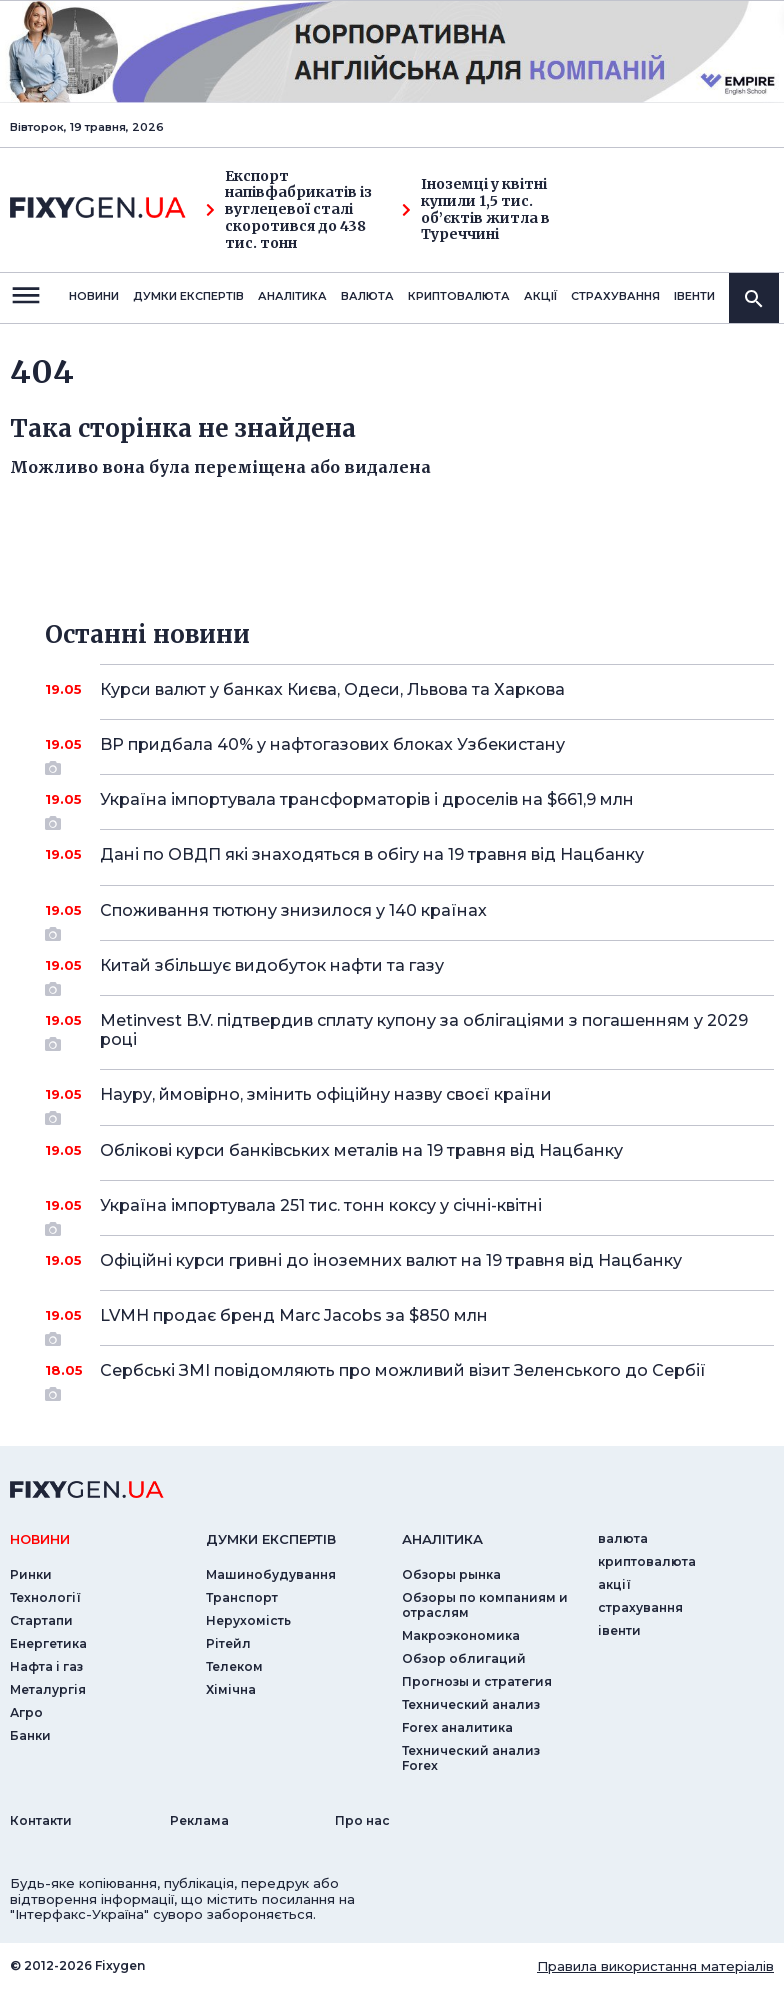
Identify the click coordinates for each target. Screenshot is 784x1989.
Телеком (234, 1666)
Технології (45, 1597)
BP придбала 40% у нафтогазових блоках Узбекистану (409, 752)
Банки (30, 1735)
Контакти (41, 1820)
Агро (26, 1712)
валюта (367, 296)
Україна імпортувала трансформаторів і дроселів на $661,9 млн (409, 807)
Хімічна (231, 1689)
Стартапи (41, 1620)
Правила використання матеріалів (655, 1966)
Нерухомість (248, 1620)
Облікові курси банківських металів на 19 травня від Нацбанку (409, 1150)
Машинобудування (271, 1574)
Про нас (362, 1820)
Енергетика (48, 1643)
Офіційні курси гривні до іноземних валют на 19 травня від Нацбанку (409, 1260)
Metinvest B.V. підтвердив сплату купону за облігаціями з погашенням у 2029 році (424, 1031)
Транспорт (242, 1597)
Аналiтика (292, 296)
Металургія (48, 1689)
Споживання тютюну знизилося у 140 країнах (409, 918)
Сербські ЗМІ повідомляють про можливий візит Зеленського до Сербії (409, 1378)
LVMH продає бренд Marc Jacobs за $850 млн (409, 1323)
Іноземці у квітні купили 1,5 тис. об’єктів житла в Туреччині (476, 209)
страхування (615, 296)
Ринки (31, 1574)
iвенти (694, 296)
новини (94, 296)
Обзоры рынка (451, 1574)
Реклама (199, 1820)
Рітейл (228, 1643)
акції (540, 296)
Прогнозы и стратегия (477, 1681)
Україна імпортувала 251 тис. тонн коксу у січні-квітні (409, 1213)
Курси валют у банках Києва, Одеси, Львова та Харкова (409, 689)
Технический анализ (471, 1704)
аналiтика (442, 1539)
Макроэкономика (461, 1635)
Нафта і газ (46, 1666)
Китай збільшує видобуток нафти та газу (409, 973)
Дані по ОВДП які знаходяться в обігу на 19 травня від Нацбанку (409, 854)
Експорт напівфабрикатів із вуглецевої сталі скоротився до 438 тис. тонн (289, 210)
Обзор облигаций (464, 1658)
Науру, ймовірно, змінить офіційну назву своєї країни (409, 1102)
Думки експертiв (188, 296)
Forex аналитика (457, 1727)
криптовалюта (459, 296)
